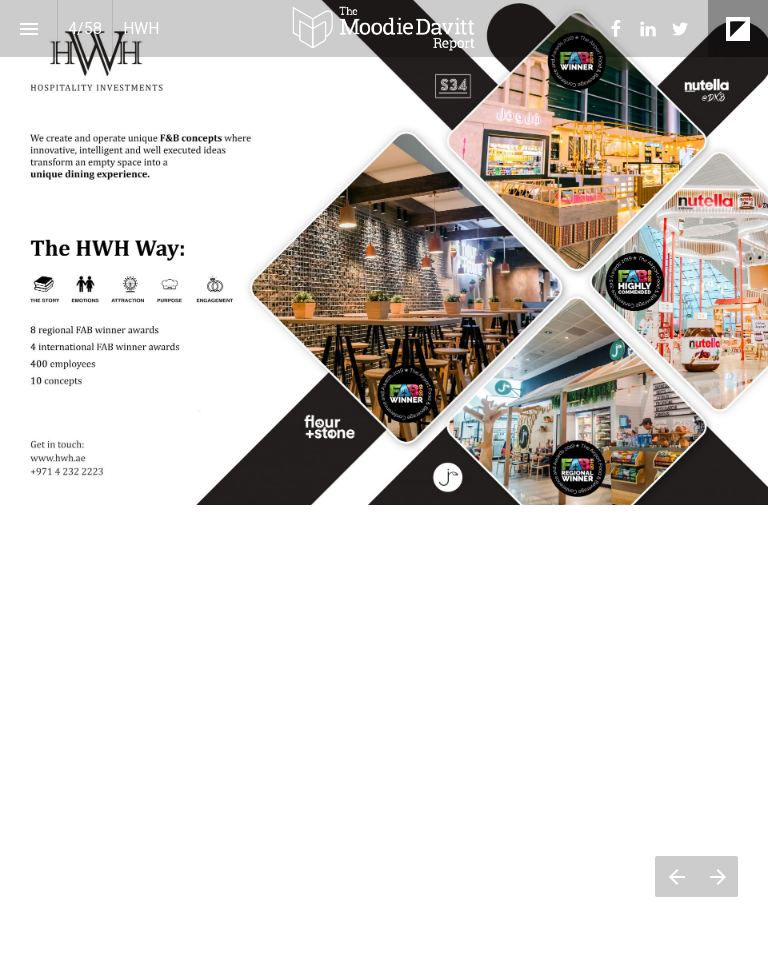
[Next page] (717, 876)
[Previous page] (676, 876)
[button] (384, 28)
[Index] (28, 28)
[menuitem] (616, 29)
